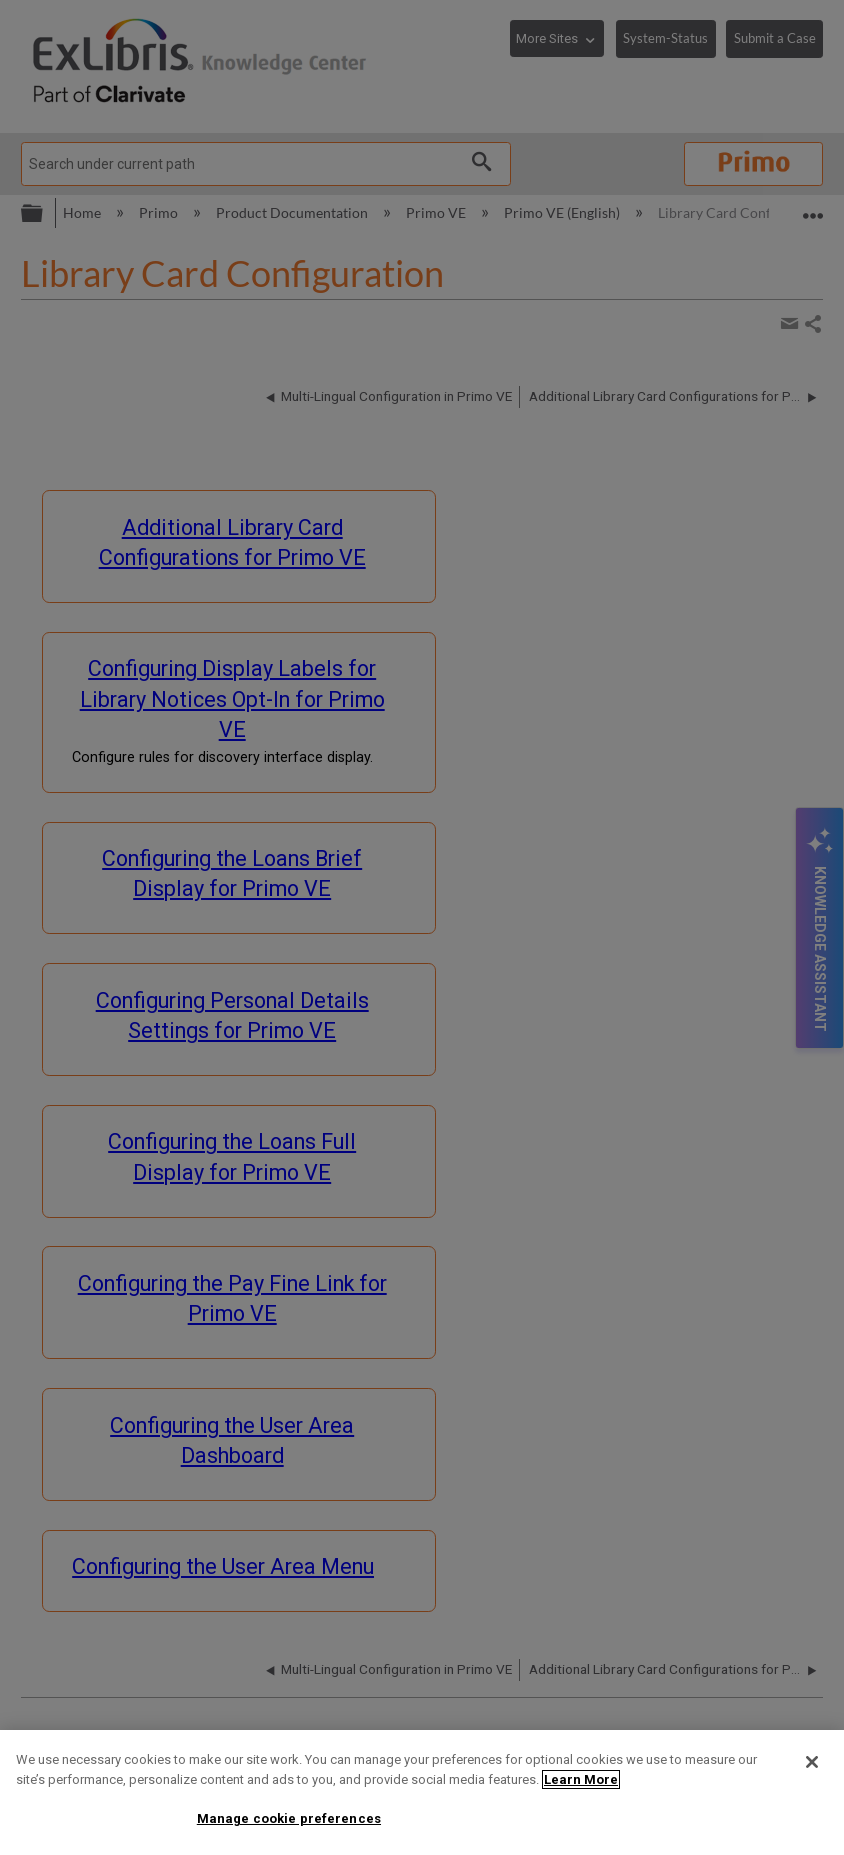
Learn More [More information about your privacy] (581, 1779)
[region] (422, 1792)
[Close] (812, 1762)
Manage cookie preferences (289, 1818)
